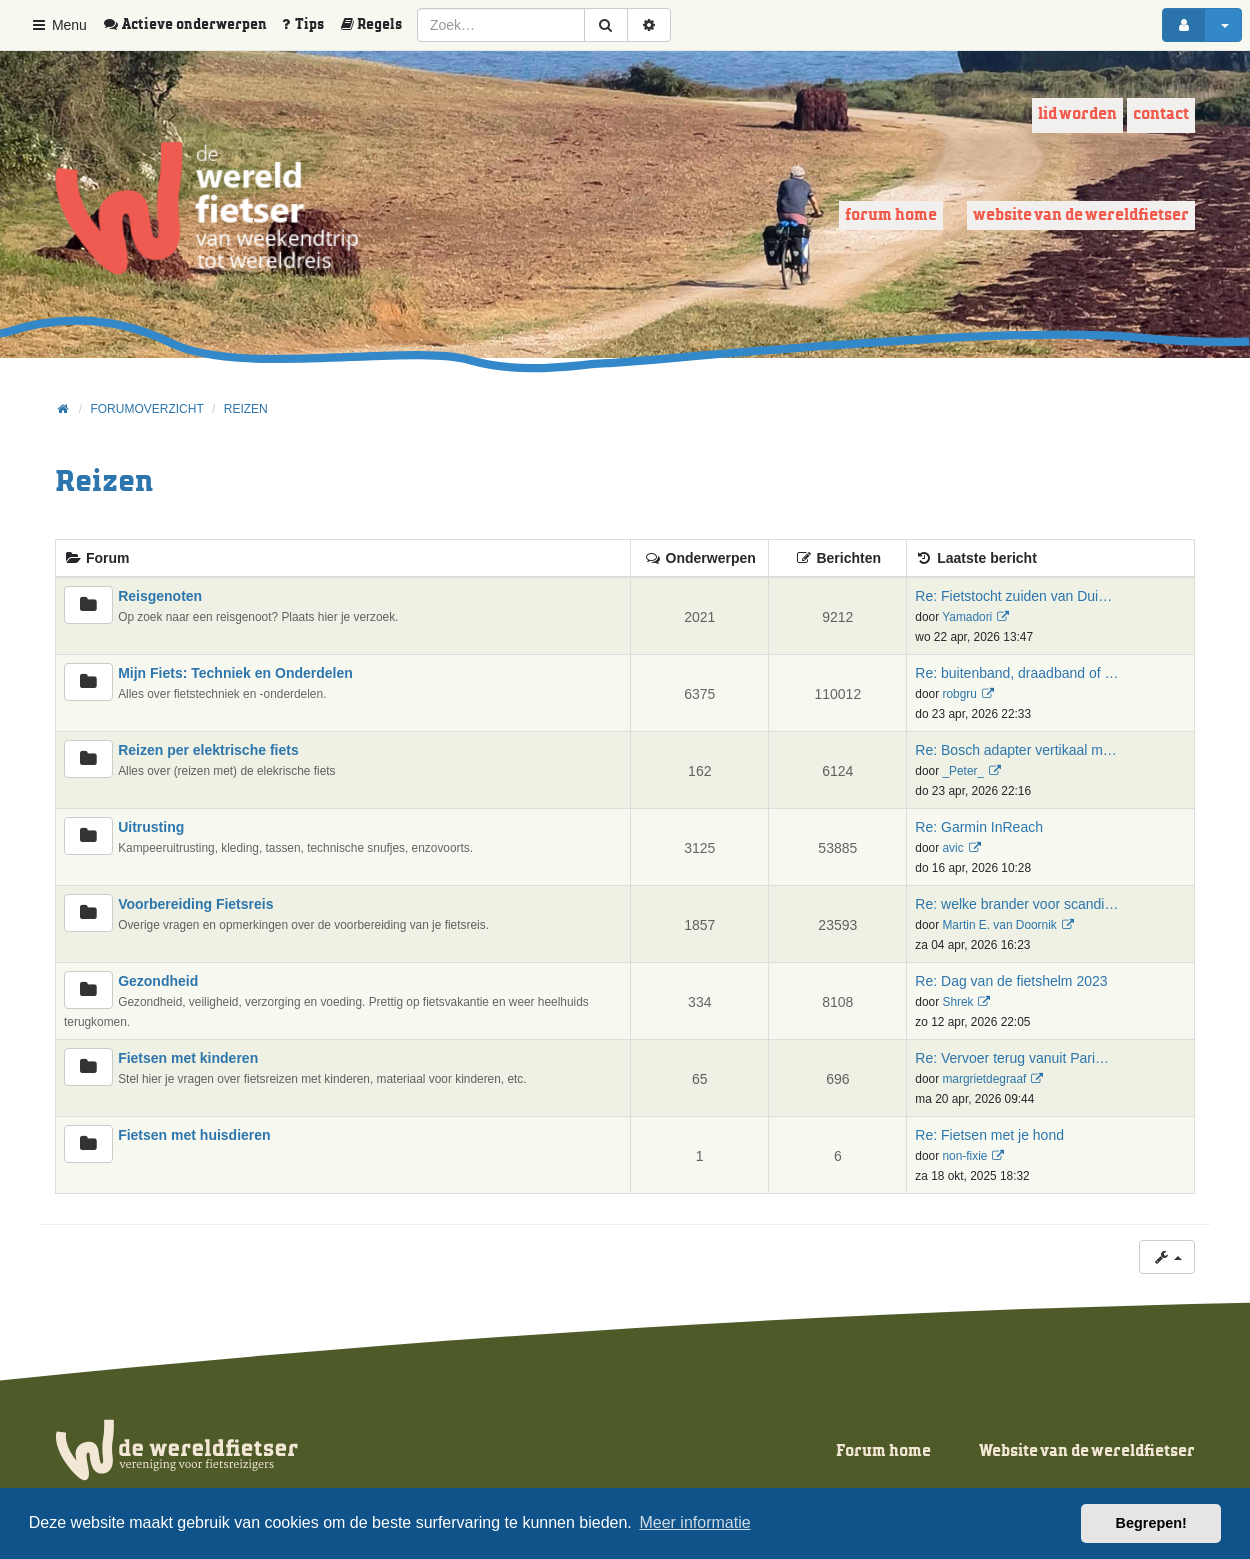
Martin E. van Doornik (999, 925)
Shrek (957, 1002)
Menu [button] (58, 25)
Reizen (104, 482)
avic (952, 848)
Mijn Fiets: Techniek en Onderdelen (235, 673)
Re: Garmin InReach (979, 827)
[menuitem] (192, 25)
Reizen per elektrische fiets (208, 750)
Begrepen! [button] (1151, 1523)
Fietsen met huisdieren (194, 1135)
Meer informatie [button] (694, 1522)
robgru (959, 694)
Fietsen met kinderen (188, 1058)
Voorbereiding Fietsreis (195, 904)
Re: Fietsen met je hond (989, 1135)
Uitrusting (151, 827)
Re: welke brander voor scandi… (1016, 904)
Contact (1161, 114)
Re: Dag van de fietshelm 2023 (1011, 981)
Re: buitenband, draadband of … (1016, 673)
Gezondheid (158, 981)
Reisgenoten (160, 596)
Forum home (891, 215)
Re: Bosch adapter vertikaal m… (1016, 750)
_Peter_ (963, 771)
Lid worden (1077, 114)
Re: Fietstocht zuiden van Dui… (1013, 596)
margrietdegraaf (984, 1079)
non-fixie (964, 1156)
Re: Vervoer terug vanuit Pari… (1012, 1058)
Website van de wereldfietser (1081, 215)
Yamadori (967, 617)
